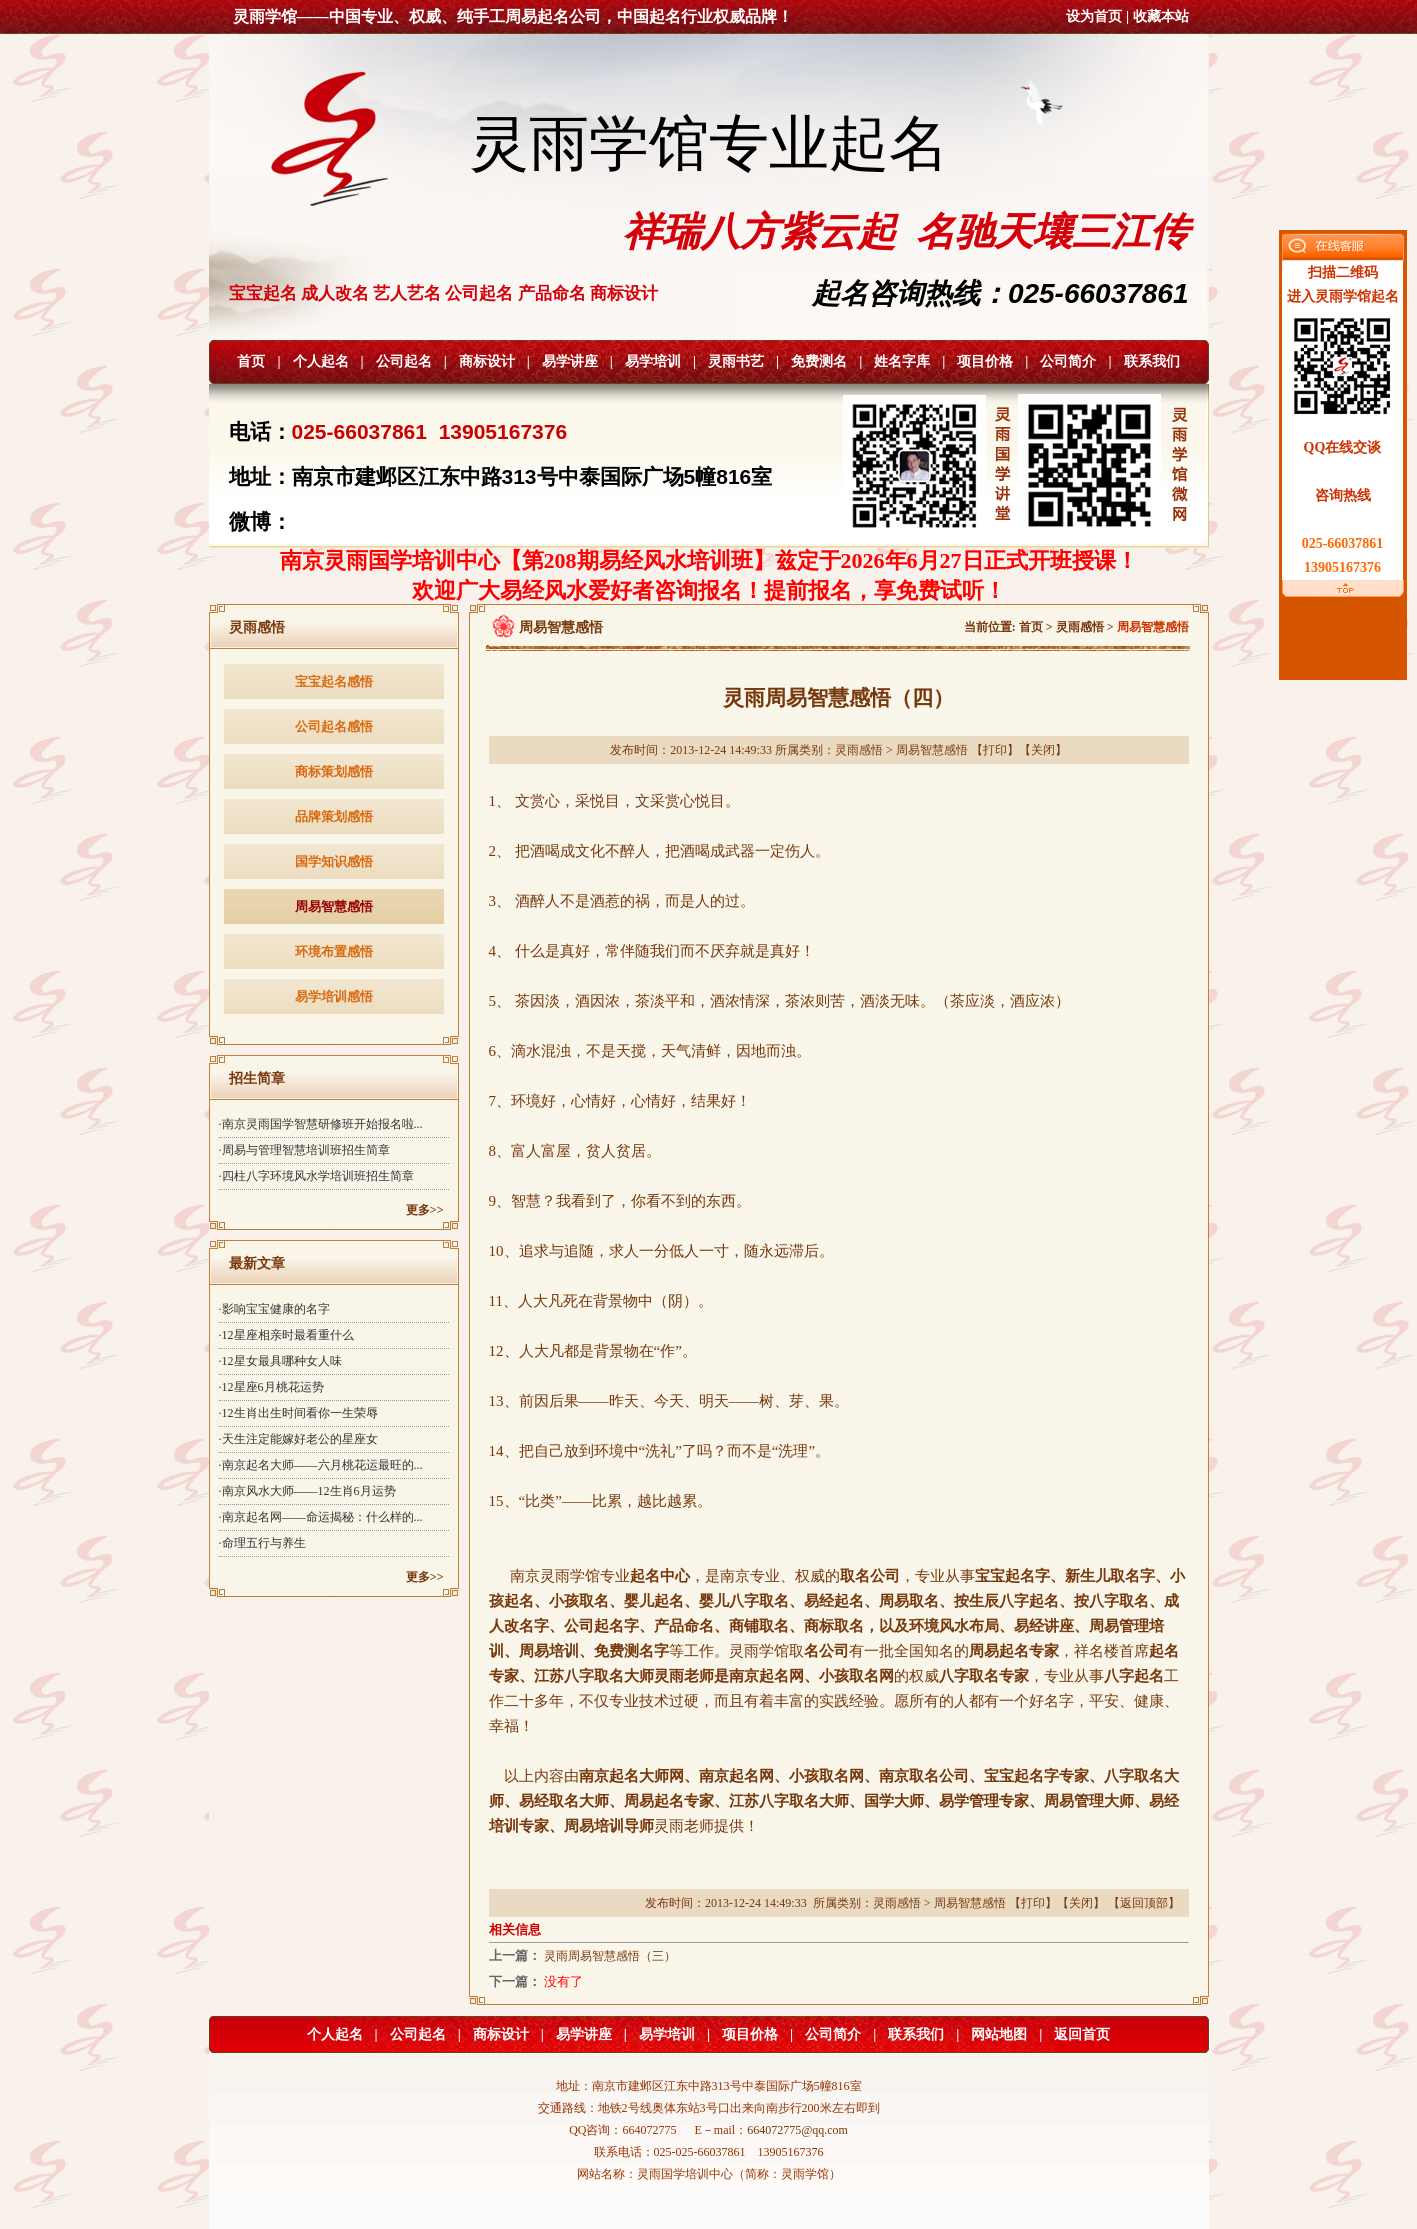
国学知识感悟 (334, 861)
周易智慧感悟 (334, 906)
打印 (995, 750)
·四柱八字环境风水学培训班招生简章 (316, 1176)
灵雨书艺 (736, 361)
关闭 (1043, 750)
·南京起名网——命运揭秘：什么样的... (321, 1517)
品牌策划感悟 (334, 816)
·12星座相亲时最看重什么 (286, 1335)
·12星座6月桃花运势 (271, 1387)
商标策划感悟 (334, 771)
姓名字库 (902, 361)
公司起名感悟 (334, 726)
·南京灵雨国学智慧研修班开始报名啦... (321, 1124)
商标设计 (487, 361)
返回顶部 (1144, 1903)
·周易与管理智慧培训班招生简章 (304, 1150)
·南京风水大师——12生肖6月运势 (307, 1491)
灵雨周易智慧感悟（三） (610, 1956)
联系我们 (1152, 361)
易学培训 (653, 361)
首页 (251, 361)
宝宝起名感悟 (334, 681)
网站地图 (999, 2034)
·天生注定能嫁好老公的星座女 (298, 1439)
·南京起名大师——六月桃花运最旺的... (321, 1465)
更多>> (425, 1210)
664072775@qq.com (797, 2130)
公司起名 (404, 361)
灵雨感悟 (1080, 627)
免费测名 (819, 361)
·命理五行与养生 (262, 1543)
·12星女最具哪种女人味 (280, 1361)
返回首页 (1082, 2034)
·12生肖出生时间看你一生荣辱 (298, 1413)
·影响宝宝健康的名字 (274, 1309)
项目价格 (985, 361)
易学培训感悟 (334, 996)
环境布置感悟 (334, 951)
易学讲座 (570, 361)
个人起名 (321, 361)
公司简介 (1068, 361)
